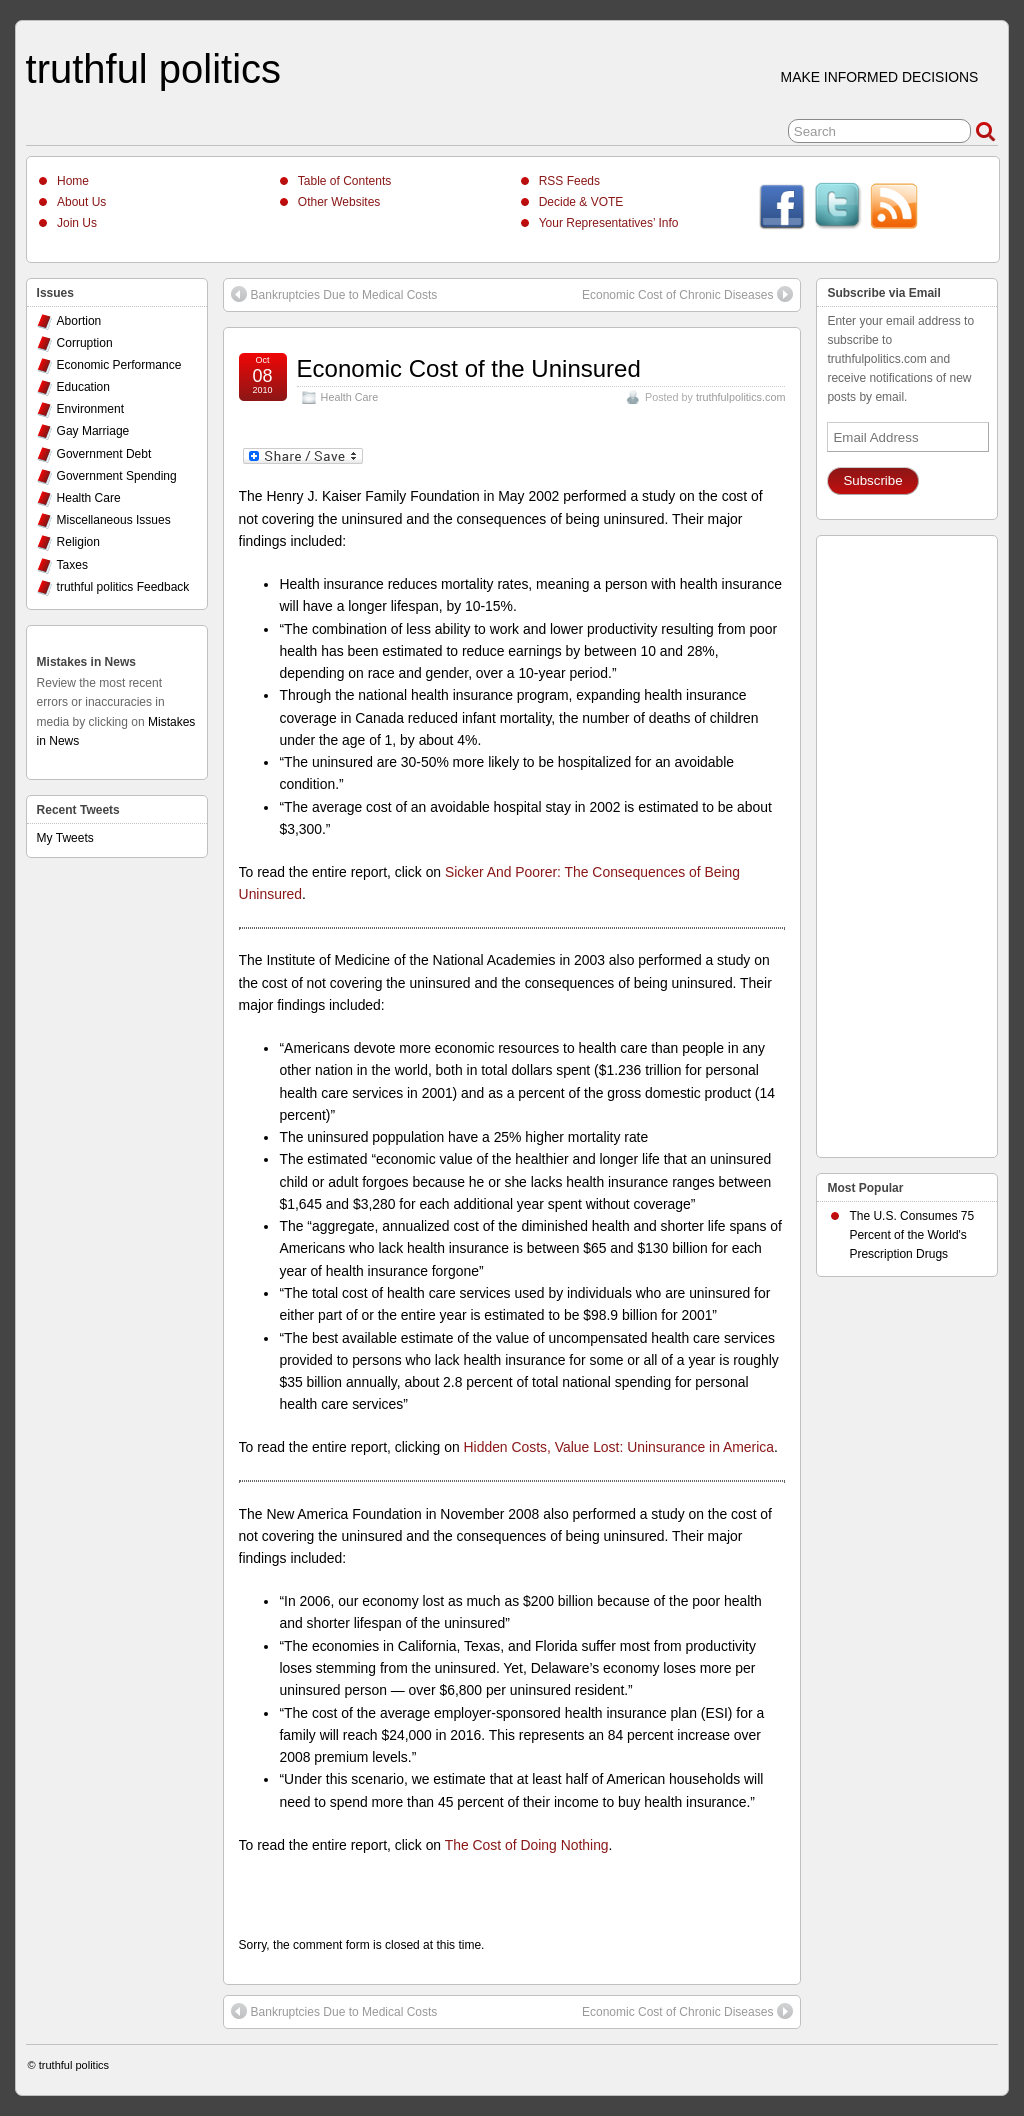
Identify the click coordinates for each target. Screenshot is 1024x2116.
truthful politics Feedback (123, 587)
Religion (78, 542)
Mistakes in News (86, 662)
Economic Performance (119, 365)
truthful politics (153, 69)
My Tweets (65, 838)
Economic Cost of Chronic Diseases (687, 294)
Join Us (77, 223)
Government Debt (104, 454)
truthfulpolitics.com (740, 397)
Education (83, 387)
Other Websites (339, 202)
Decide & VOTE (581, 202)
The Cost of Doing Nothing (527, 1845)
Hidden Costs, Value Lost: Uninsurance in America (619, 1447)
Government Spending (117, 476)
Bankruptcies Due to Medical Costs (334, 294)
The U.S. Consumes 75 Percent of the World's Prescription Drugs (911, 1235)
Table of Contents (344, 181)
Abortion (79, 321)
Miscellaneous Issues (114, 520)
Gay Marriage (93, 431)
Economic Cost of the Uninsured (469, 368)
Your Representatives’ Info (609, 223)
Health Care (350, 397)
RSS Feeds (569, 181)
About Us (81, 202)
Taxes (72, 565)
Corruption (85, 343)
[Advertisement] (907, 841)
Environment (90, 409)
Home (73, 181)
